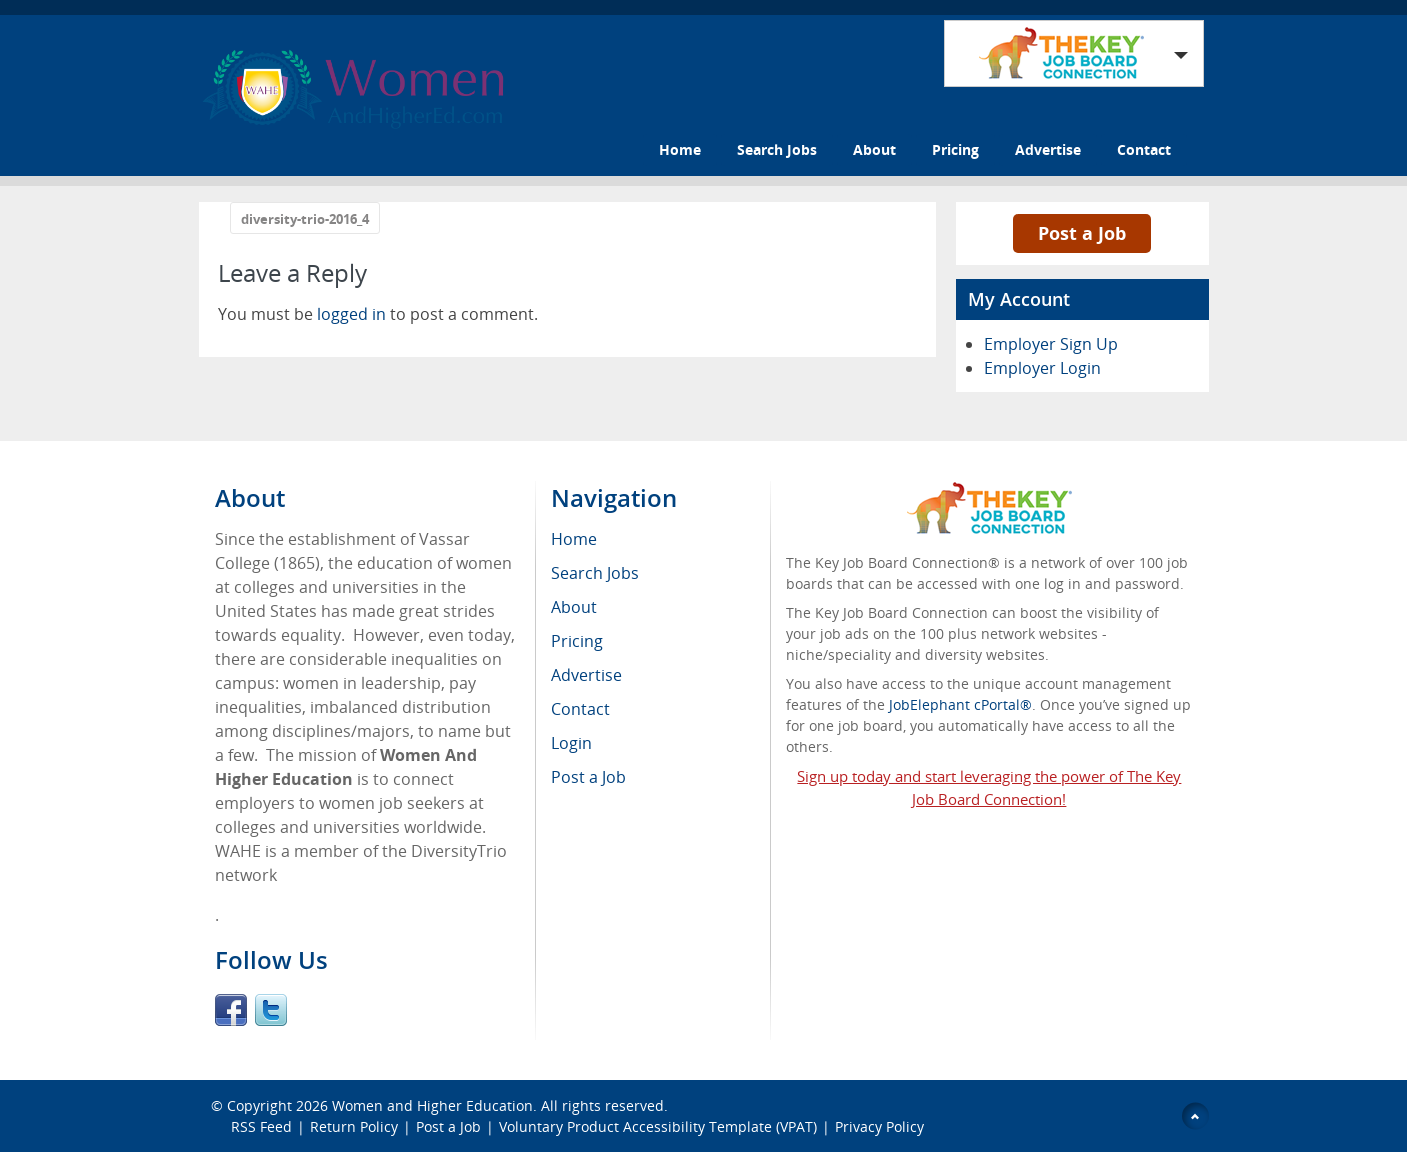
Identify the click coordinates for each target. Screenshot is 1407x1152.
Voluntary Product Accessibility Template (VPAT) (658, 1126)
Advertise (1048, 149)
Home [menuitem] (574, 539)
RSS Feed (261, 1126)
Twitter (271, 1010)
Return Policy (354, 1126)
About (874, 149)
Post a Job (1082, 233)
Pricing (955, 149)
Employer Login (1042, 368)
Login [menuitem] (571, 743)
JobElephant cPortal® (960, 704)
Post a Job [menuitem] (588, 777)
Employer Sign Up (1051, 344)
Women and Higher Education (432, 1105)
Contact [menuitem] (580, 709)
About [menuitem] (574, 607)
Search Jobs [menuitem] (595, 573)
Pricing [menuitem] (577, 641)
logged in (351, 314)
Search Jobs (777, 149)
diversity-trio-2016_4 (305, 219)
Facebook (231, 1010)
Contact (1144, 149)
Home (680, 149)
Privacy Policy (881, 1126)
